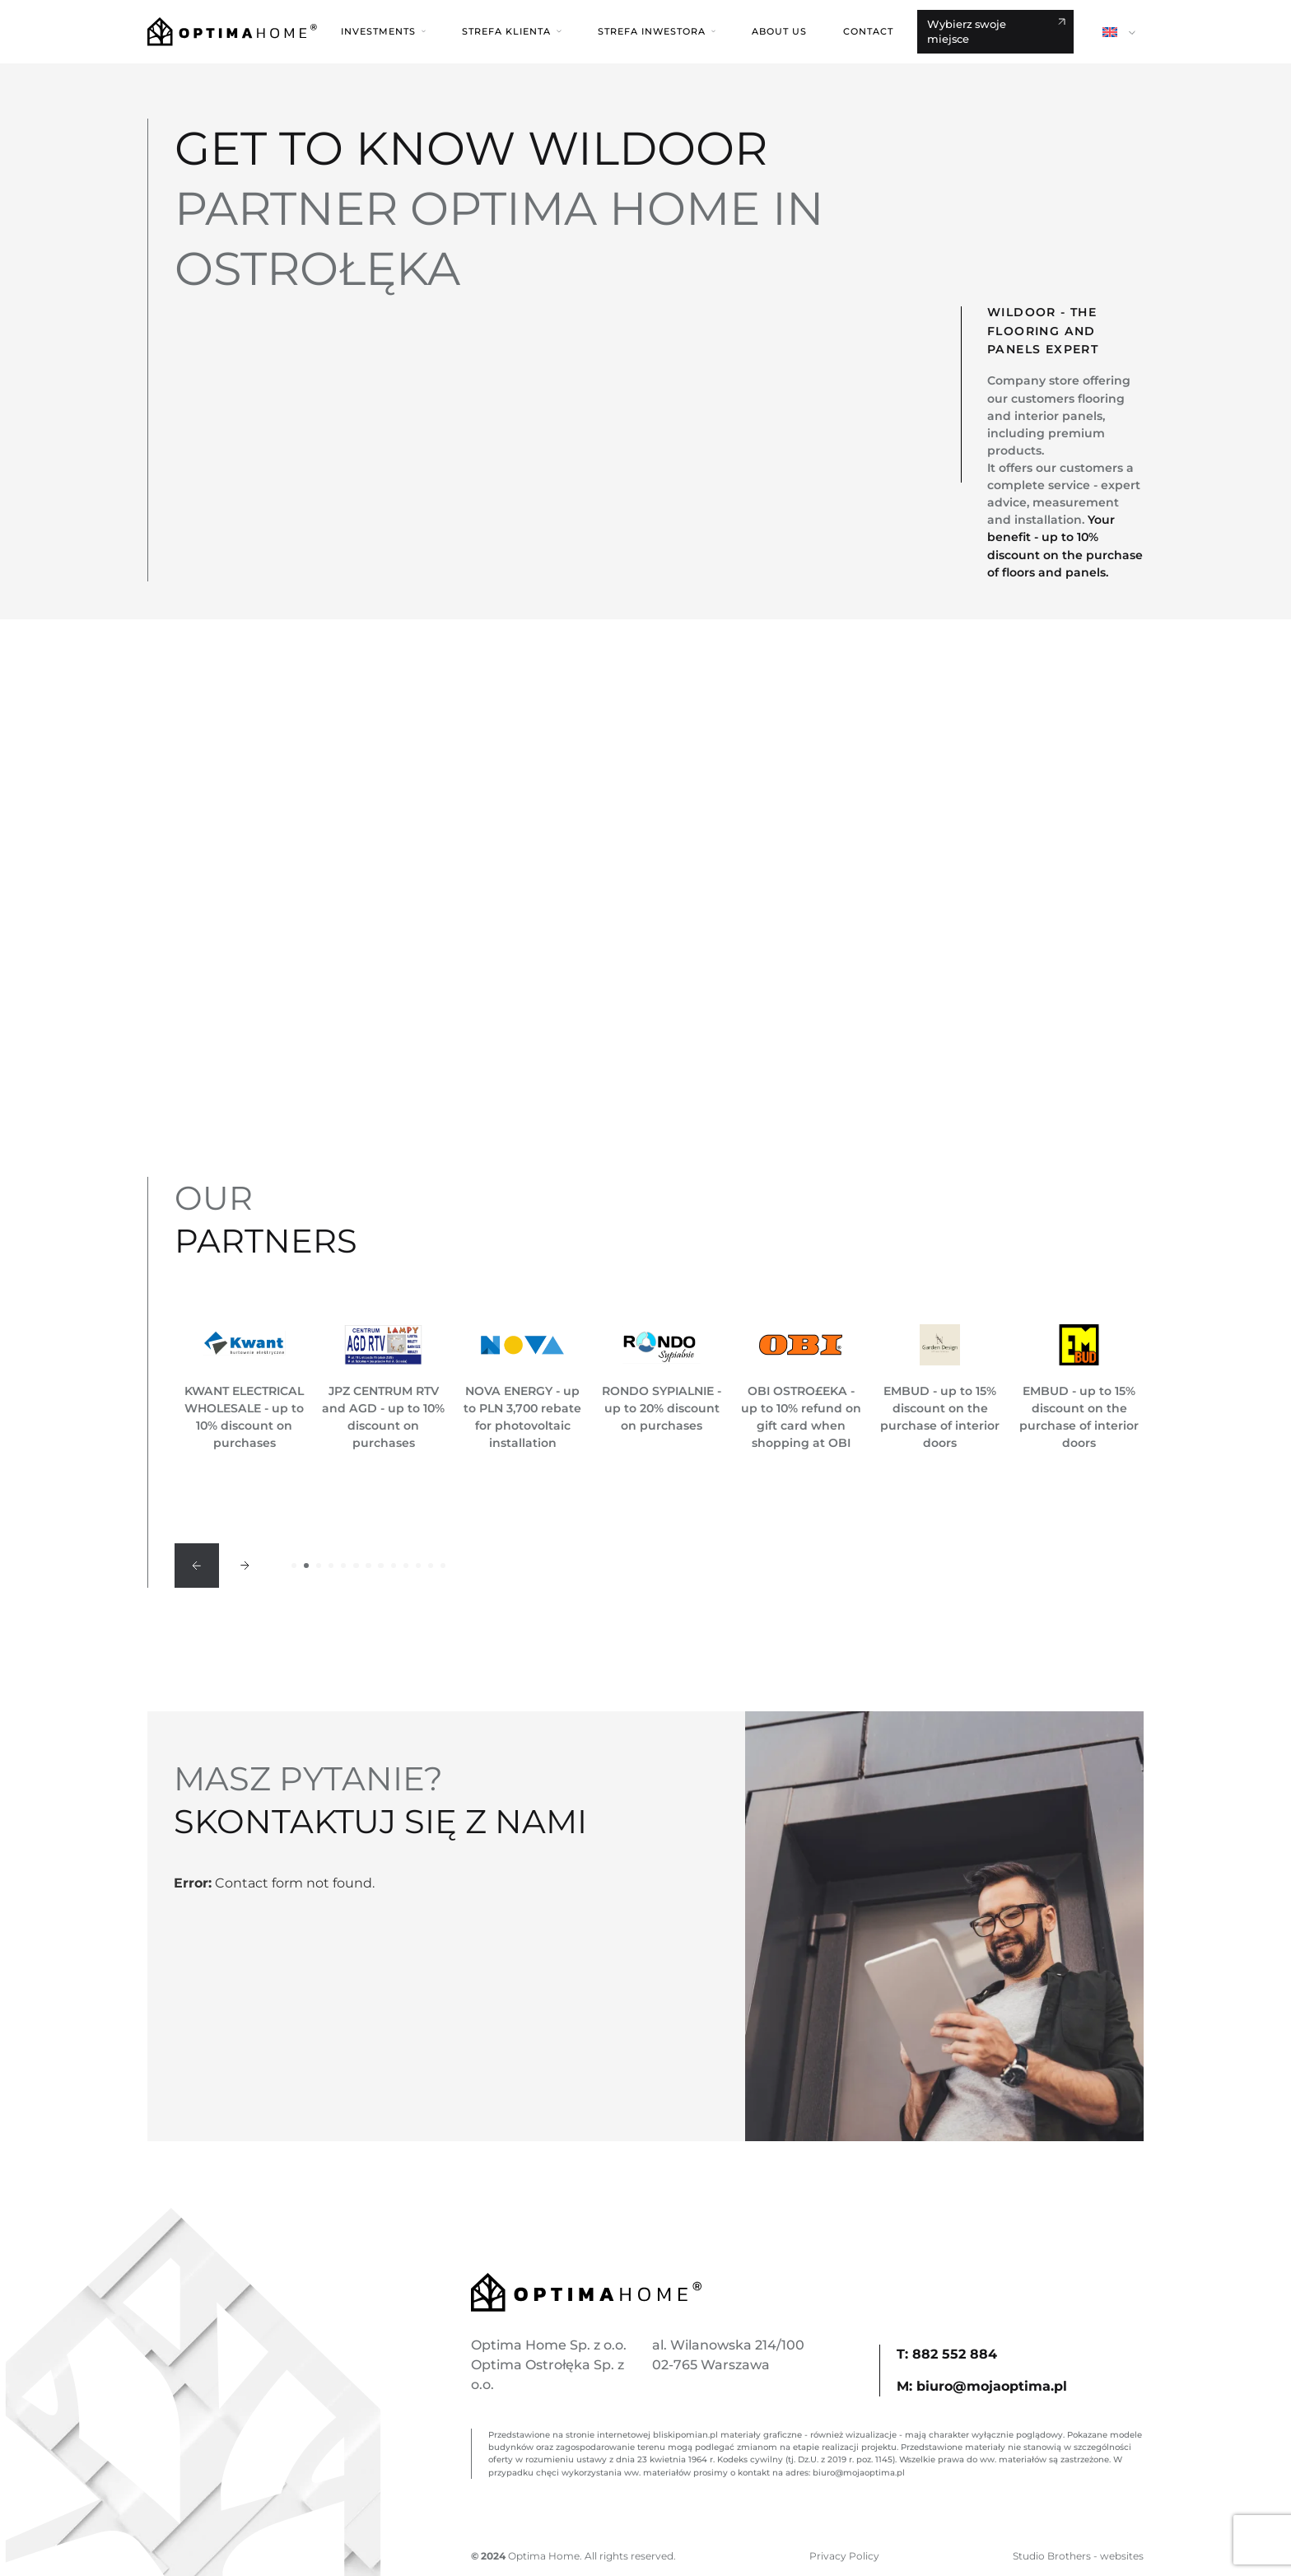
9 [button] (393, 1565)
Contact (868, 31)
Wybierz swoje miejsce (966, 31)
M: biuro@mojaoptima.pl (982, 2386)
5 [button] (343, 1565)
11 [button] (418, 1565)
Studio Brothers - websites (1078, 2556)
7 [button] (368, 1565)
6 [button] (355, 1565)
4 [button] (331, 1565)
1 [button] (293, 1565)
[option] (244, 1388)
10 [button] (405, 1565)
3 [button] (318, 1565)
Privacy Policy (844, 2556)
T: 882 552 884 (947, 2354)
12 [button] (430, 1565)
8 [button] (380, 1565)
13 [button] (442, 1565)
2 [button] (306, 1565)
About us (779, 31)
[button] (383, 31)
